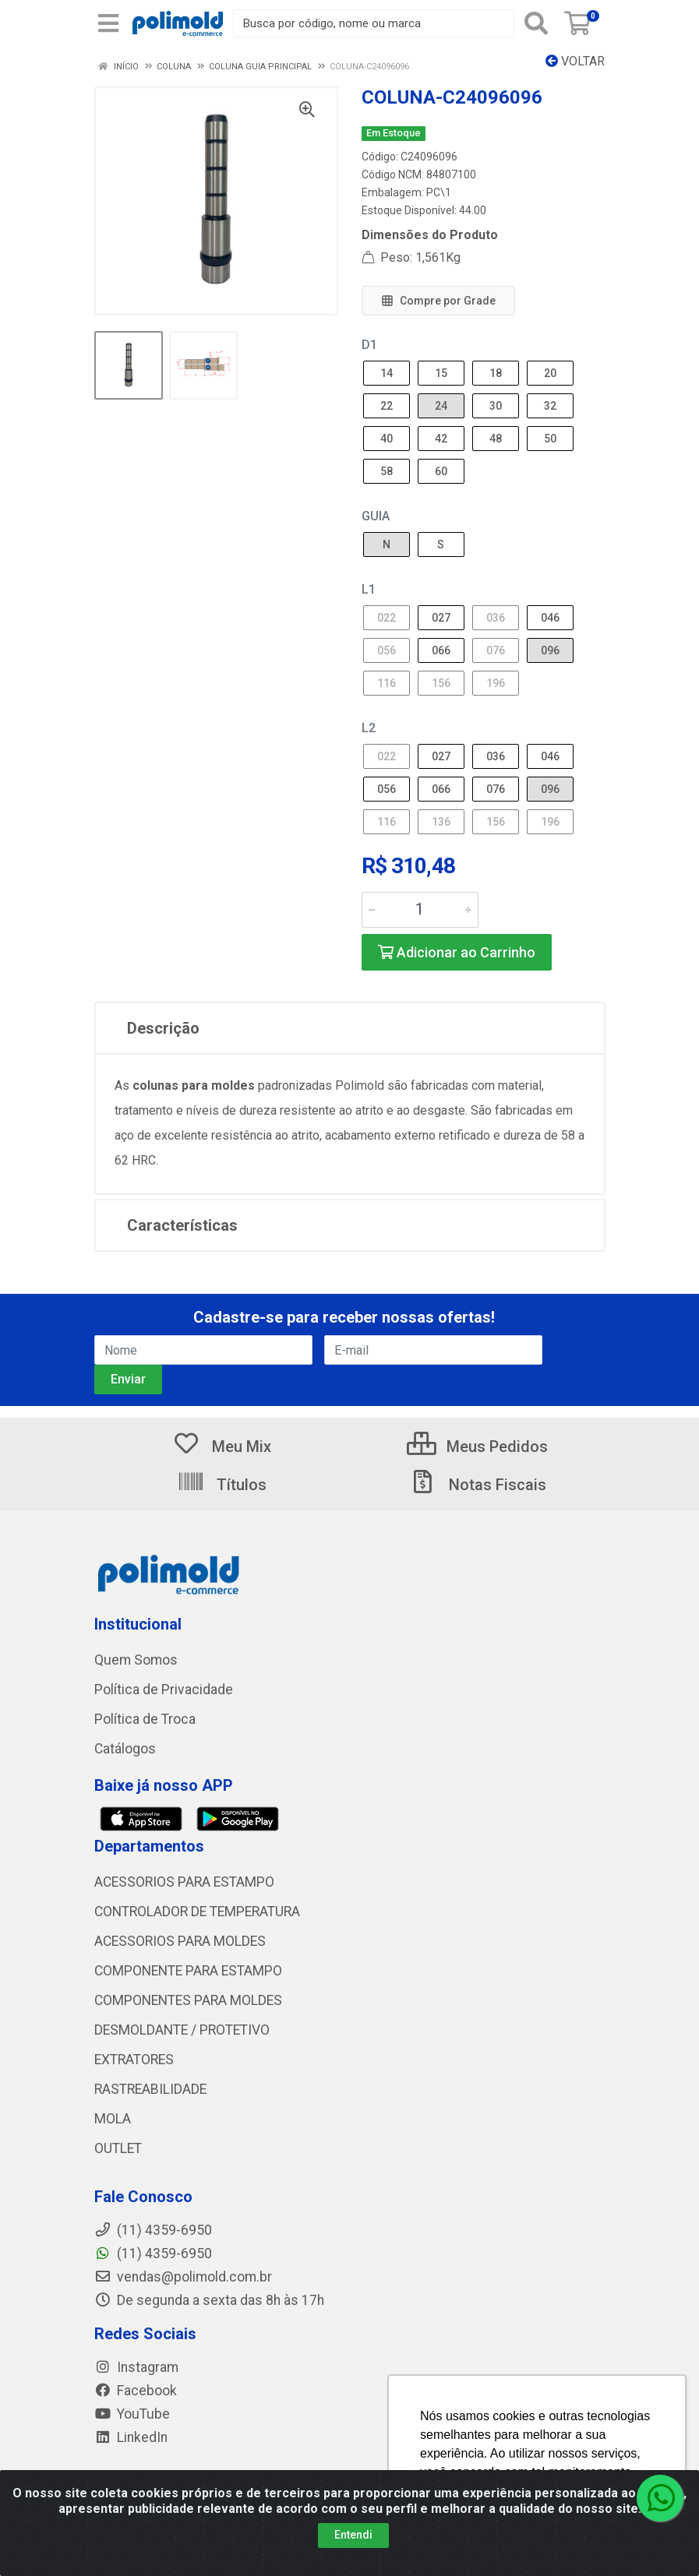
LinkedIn (131, 2437)
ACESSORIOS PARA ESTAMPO (184, 1882)
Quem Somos (136, 1660)
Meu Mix (221, 1446)
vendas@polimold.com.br (183, 2277)
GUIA (376, 516)
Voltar (575, 61)
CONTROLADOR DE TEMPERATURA (197, 1911)
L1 (369, 589)
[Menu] (108, 23)
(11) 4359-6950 (153, 2253)
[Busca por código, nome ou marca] (373, 23)
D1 (369, 344)
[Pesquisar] (536, 23)
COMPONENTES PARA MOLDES (188, 2000)
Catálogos (125, 1749)
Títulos (222, 1484)
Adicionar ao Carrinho (456, 952)
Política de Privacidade (163, 1689)
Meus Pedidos (477, 1446)
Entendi (353, 2534)
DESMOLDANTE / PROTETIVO (182, 2030)
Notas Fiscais (477, 1484)
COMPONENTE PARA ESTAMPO (188, 1971)
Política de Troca (145, 1719)
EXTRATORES (134, 2059)
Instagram (136, 2367)
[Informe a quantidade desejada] (420, 910)
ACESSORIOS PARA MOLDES (180, 1941)
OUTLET (118, 2148)
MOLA (112, 2119)
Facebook (135, 2390)
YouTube (132, 2414)
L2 (369, 728)
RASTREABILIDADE (150, 2089)
